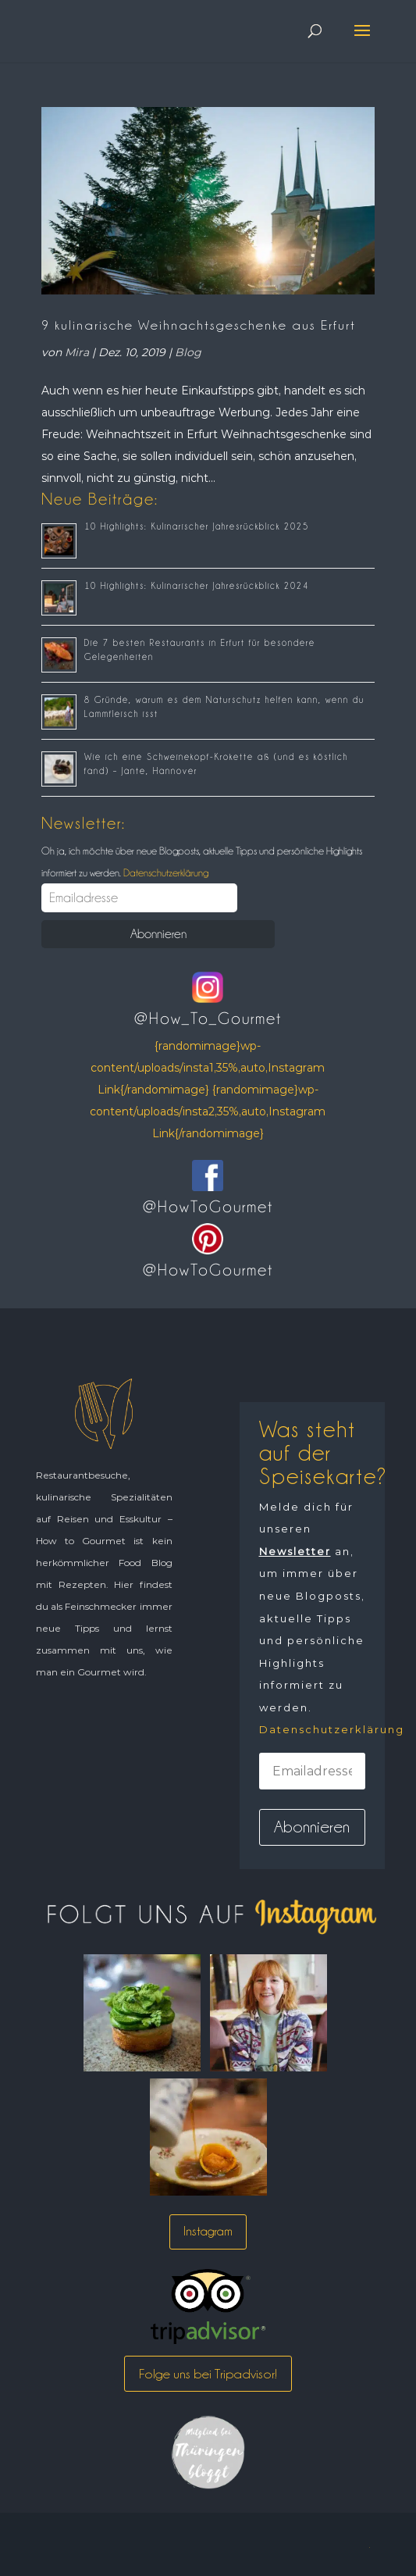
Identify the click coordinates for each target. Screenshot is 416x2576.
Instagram (208, 2231)
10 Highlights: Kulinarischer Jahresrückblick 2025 (196, 526)
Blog (188, 352)
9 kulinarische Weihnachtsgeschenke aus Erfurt (198, 325)
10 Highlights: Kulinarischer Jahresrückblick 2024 (196, 585)
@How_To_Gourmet (208, 1018)
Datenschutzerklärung (164, 872)
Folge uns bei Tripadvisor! (208, 2374)
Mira (77, 352)
